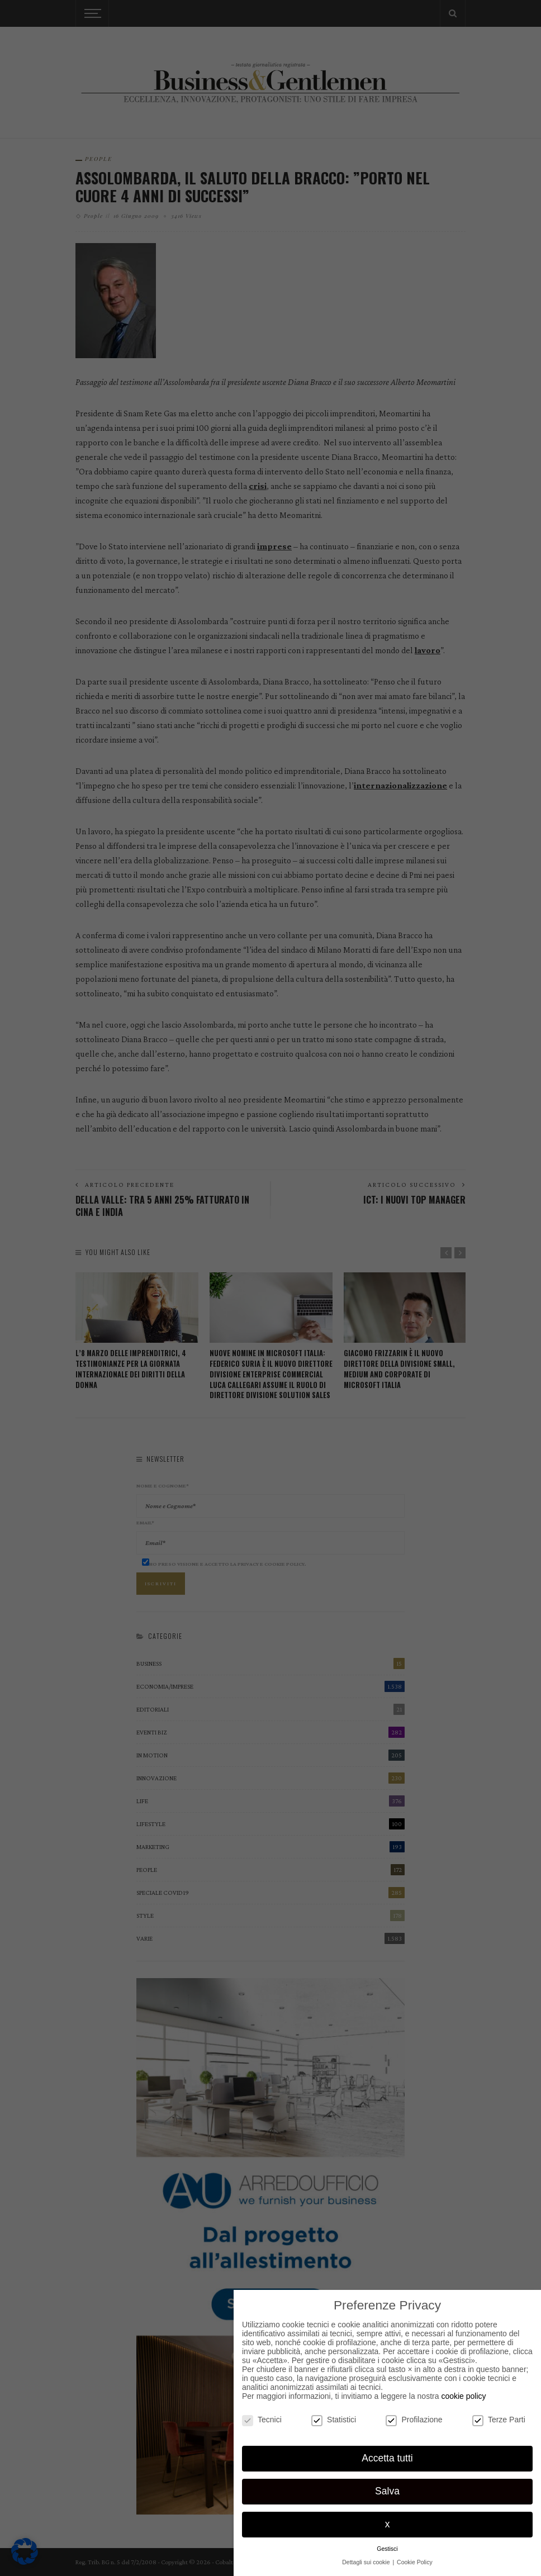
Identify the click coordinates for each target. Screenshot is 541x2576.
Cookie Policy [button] (415, 2562)
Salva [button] (387, 2491)
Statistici (333, 2419)
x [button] (387, 2524)
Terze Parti (498, 2419)
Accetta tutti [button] (387, 2458)
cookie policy (463, 2396)
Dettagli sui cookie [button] (366, 2562)
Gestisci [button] (387, 2548)
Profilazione (414, 2419)
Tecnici (262, 2419)
